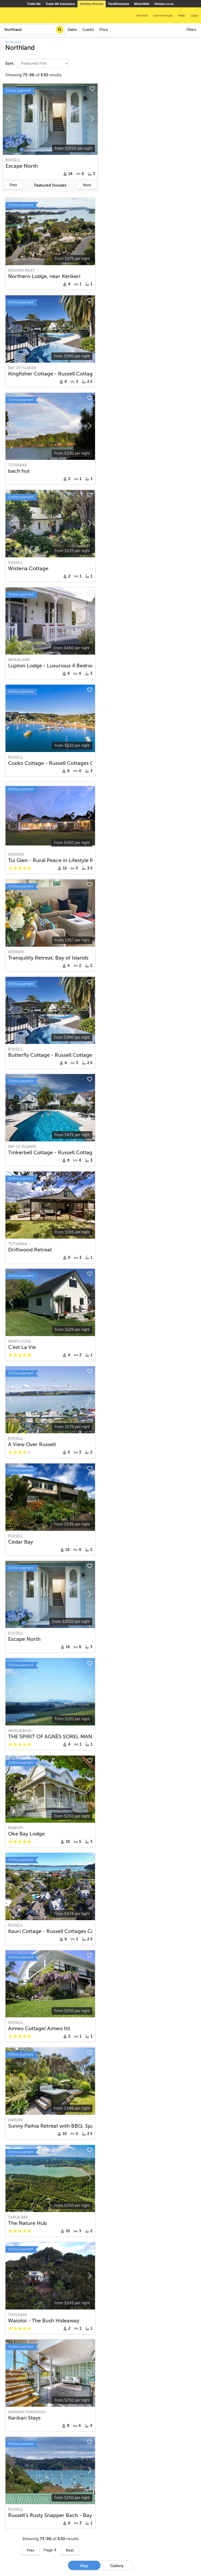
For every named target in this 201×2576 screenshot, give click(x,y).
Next (87, 185)
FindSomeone (118, 4)
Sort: (10, 63)
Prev (13, 185)
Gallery (117, 2565)
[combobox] (33, 29)
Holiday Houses (91, 4)
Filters (191, 30)
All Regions (13, 42)
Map (84, 2565)
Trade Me (34, 4)
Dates (72, 30)
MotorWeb (141, 4)
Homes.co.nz (164, 4)
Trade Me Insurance (60, 4)
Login (194, 15)
